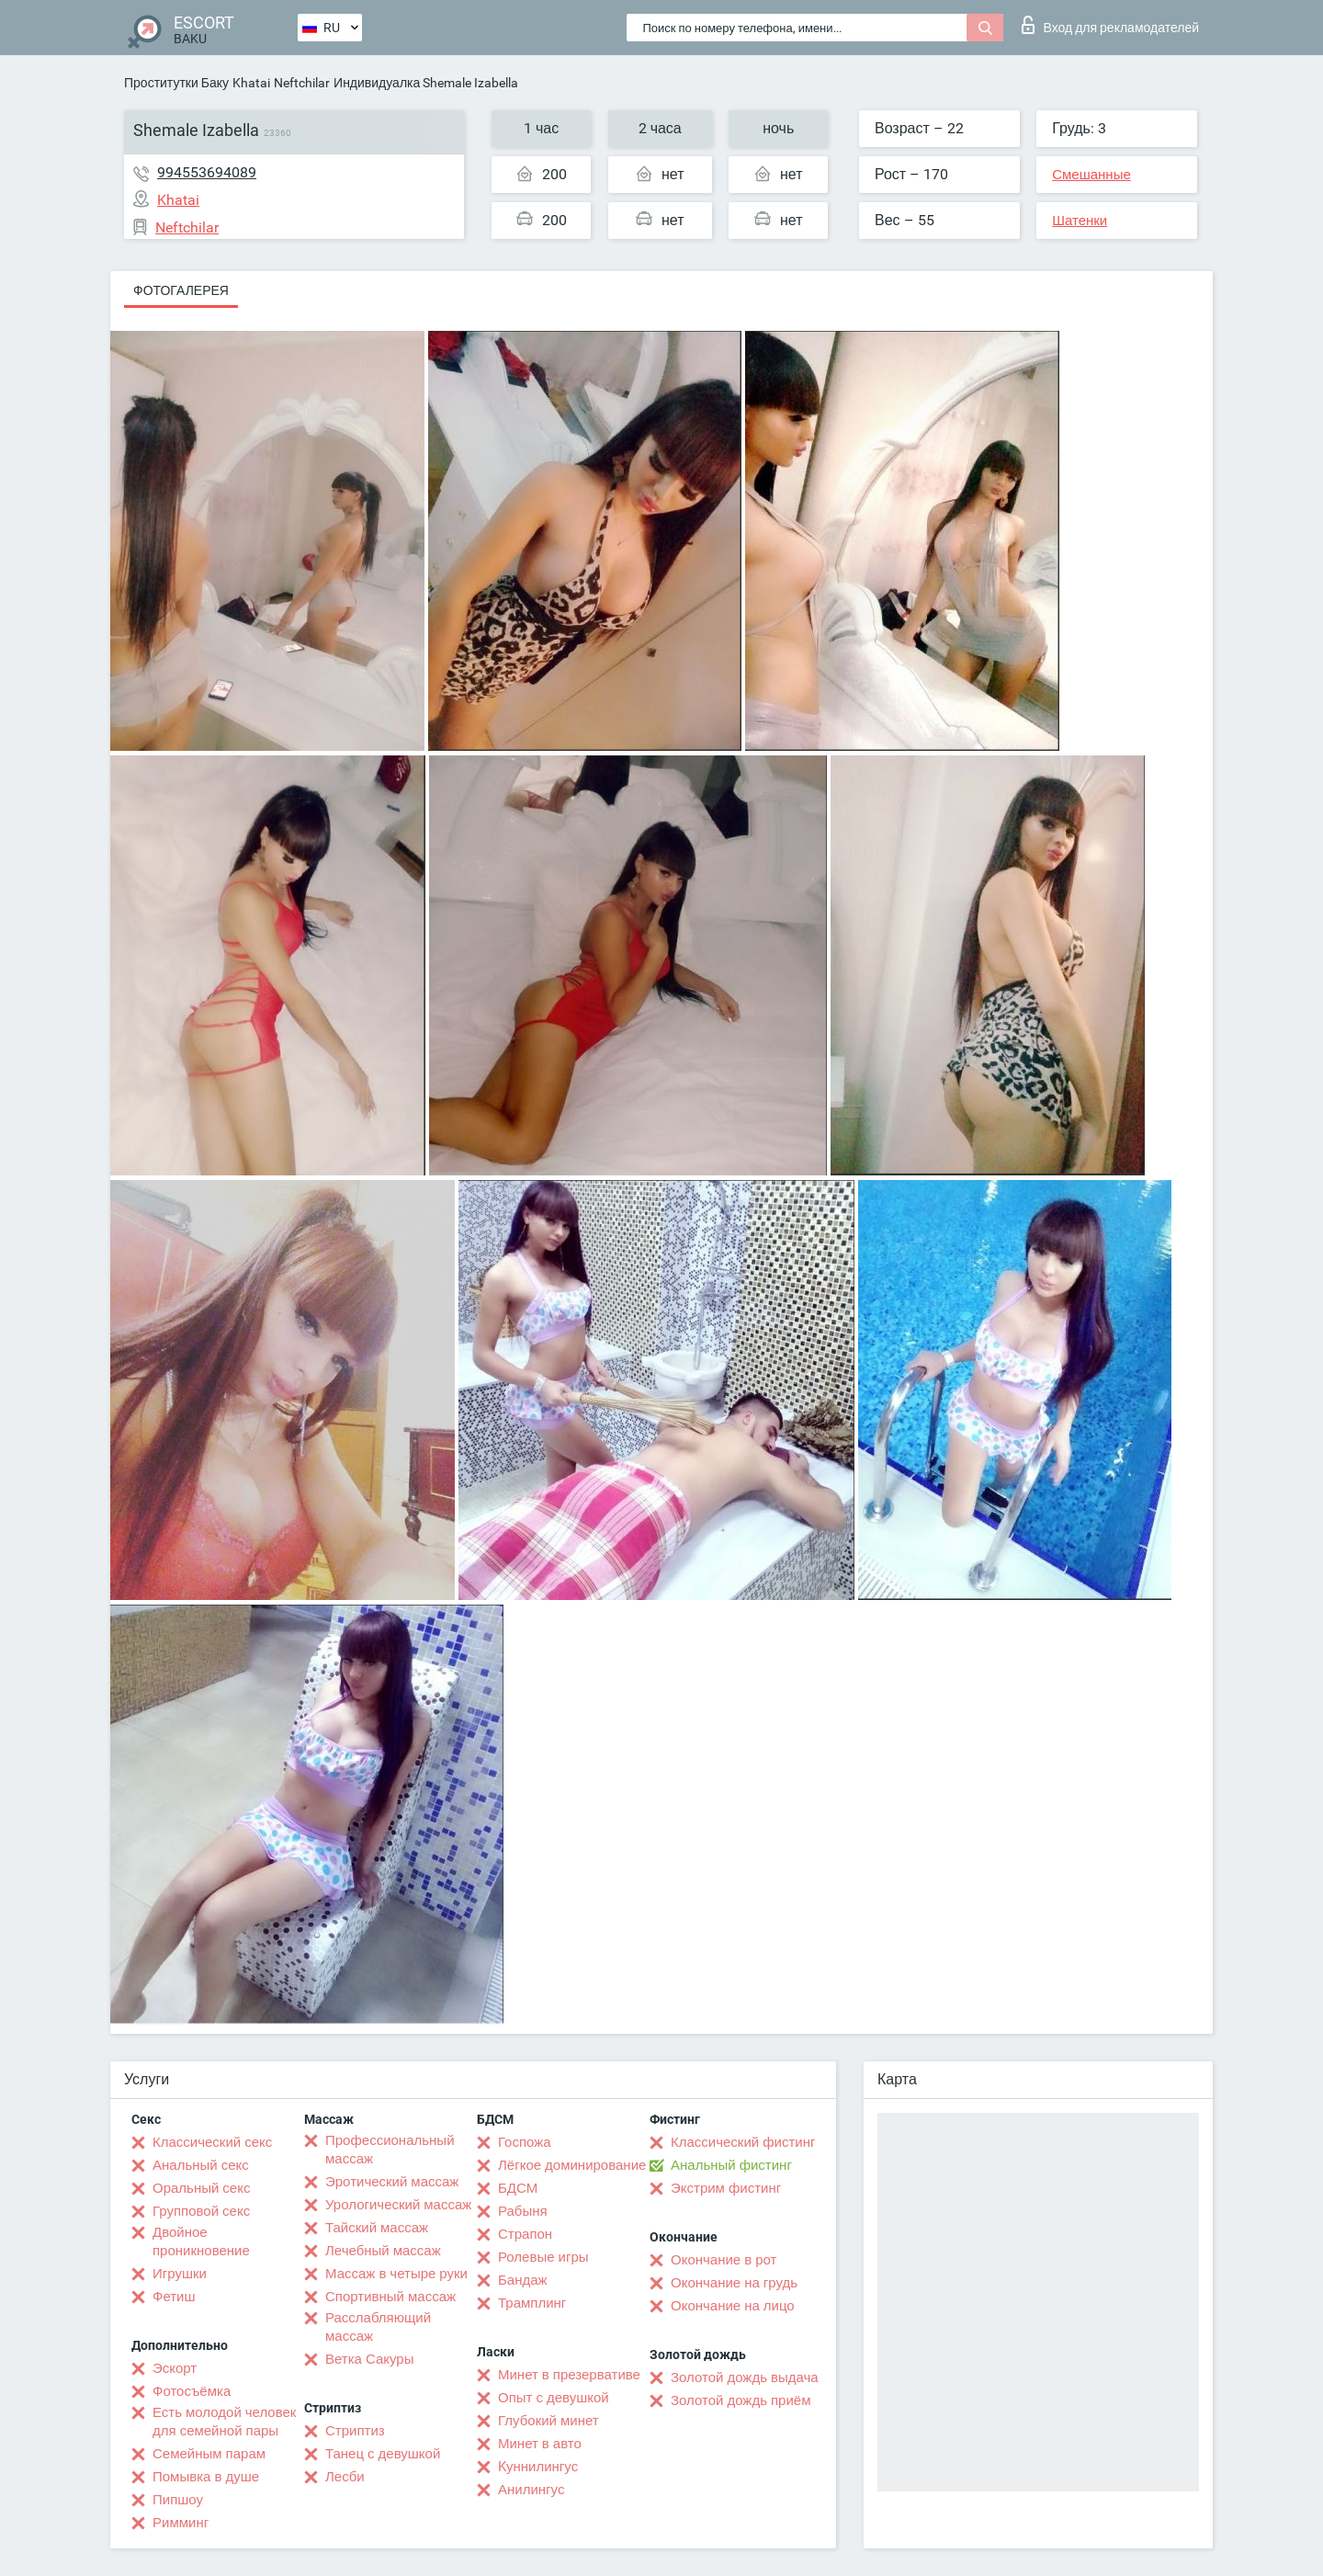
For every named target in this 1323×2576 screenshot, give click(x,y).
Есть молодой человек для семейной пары (224, 2421)
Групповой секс (201, 2211)
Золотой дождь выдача (745, 2377)
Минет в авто (540, 2443)
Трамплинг (532, 2303)
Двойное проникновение (201, 2241)
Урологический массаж (398, 2204)
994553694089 (206, 172)
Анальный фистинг (731, 2165)
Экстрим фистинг (726, 2188)
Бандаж (523, 2280)
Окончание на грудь (734, 2283)
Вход (1110, 25)
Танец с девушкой (382, 2453)
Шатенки (1079, 220)
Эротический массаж (391, 2181)
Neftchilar (302, 82)
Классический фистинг (743, 2142)
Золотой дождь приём (740, 2400)
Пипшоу (178, 2499)
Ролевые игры (543, 2257)
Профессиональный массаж (390, 2149)
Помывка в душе (206, 2476)
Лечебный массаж (383, 2250)
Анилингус (531, 2489)
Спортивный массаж (390, 2296)
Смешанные (1091, 174)
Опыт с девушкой (553, 2397)
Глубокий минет (548, 2420)
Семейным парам (209, 2453)
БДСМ (517, 2188)
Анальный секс (201, 2165)
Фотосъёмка (192, 2391)
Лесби (345, 2476)
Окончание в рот (723, 2260)
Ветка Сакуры (369, 2359)
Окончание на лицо (733, 2306)
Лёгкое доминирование (572, 2165)
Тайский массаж (376, 2227)
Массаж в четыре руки (396, 2273)
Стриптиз (355, 2431)
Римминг (181, 2522)
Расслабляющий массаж (378, 2326)
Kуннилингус (538, 2466)
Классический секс (212, 2142)
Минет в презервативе (569, 2374)
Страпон (525, 2234)
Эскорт (175, 2368)
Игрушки (180, 2273)
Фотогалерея (181, 290)
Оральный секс (201, 2188)
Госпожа (524, 2142)
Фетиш (174, 2296)
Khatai (251, 82)
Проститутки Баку (176, 82)
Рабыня (523, 2211)
